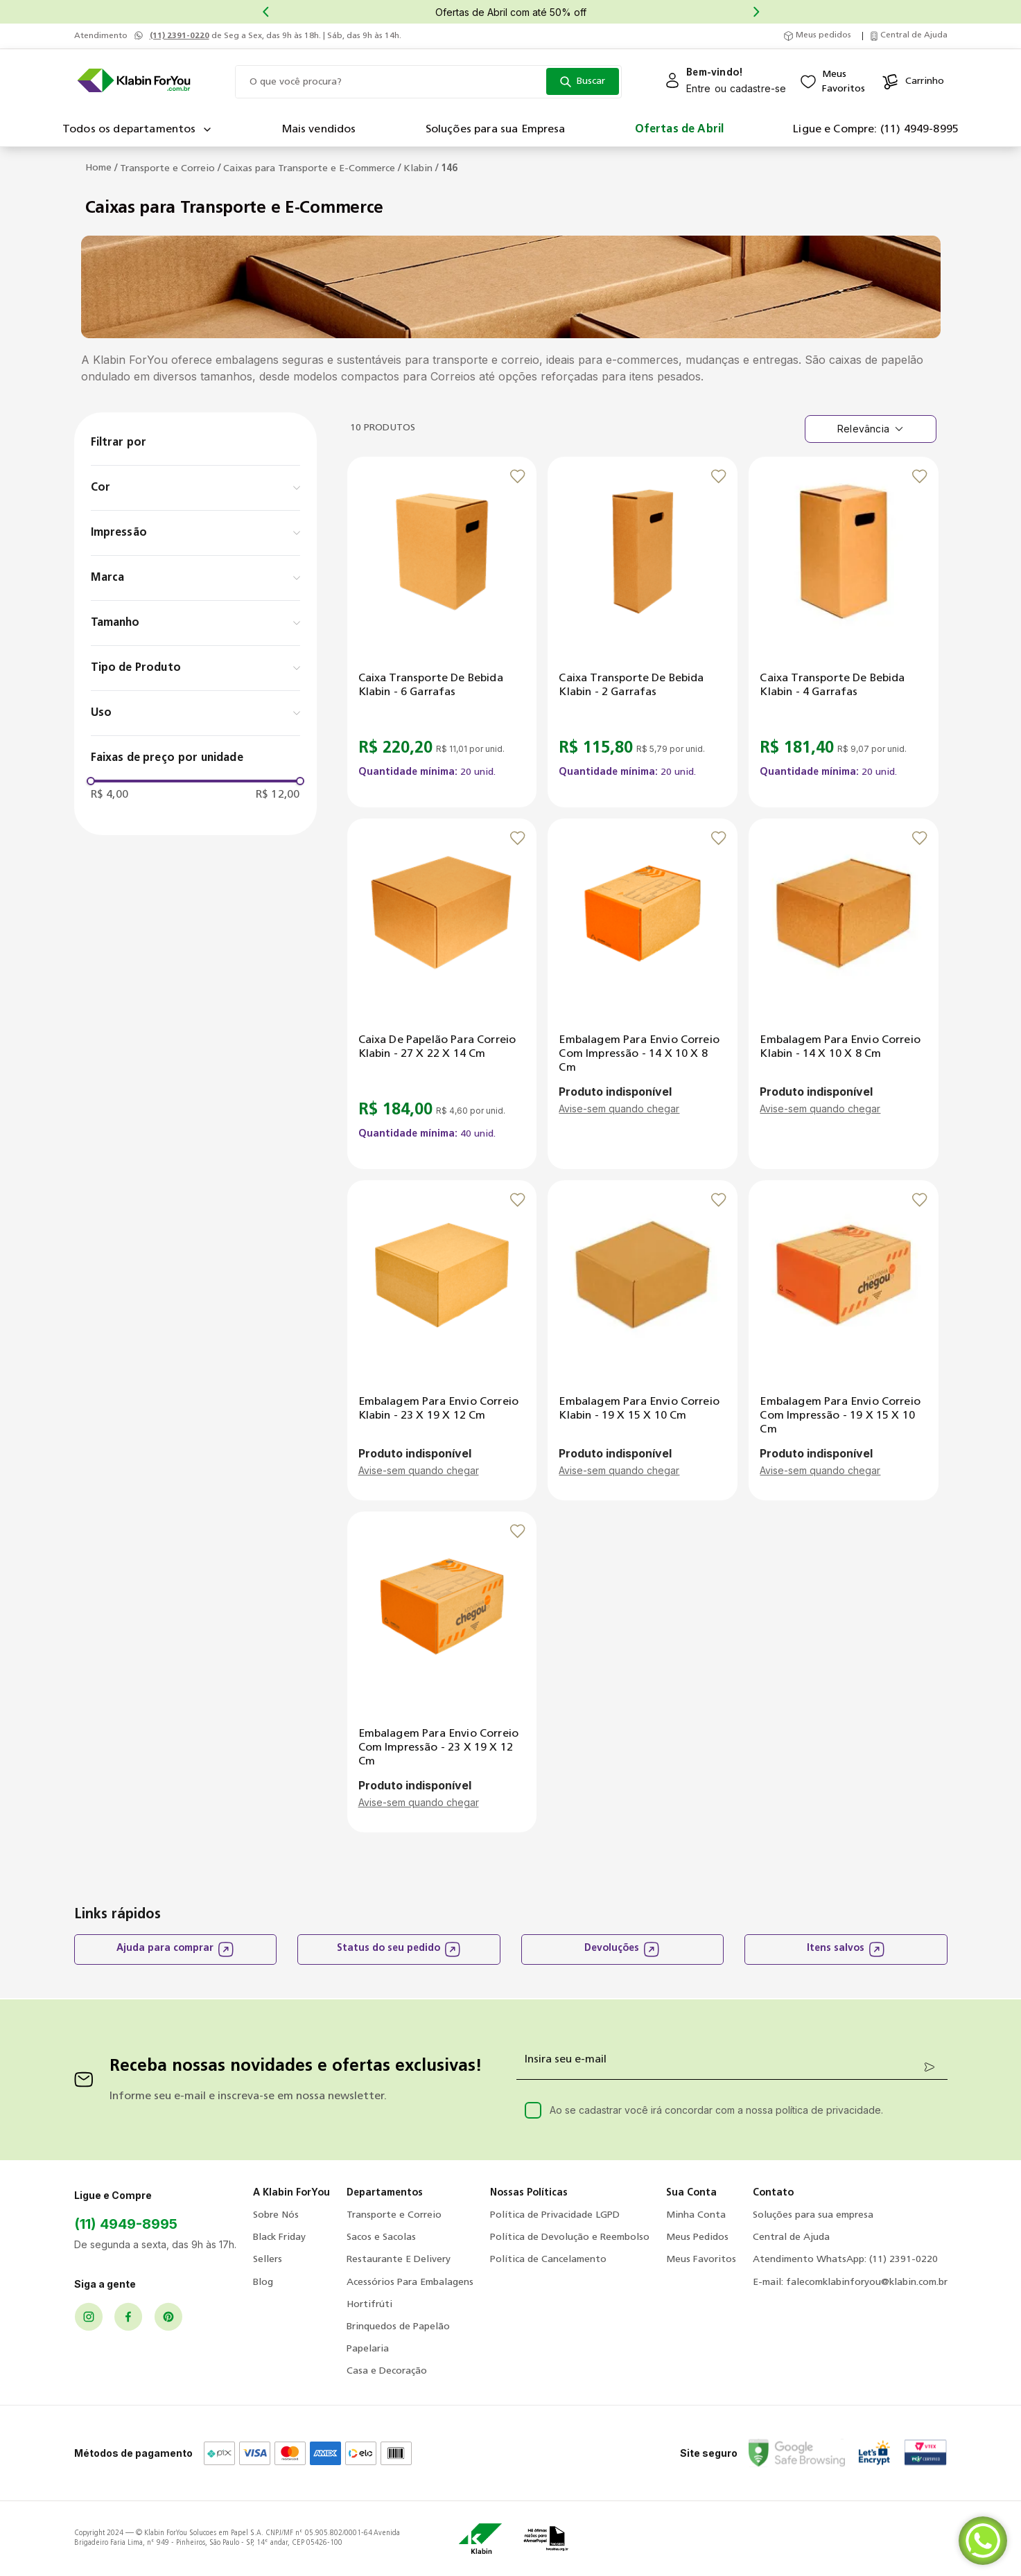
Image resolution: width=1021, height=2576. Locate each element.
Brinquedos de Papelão (398, 2327)
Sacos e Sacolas (381, 2237)
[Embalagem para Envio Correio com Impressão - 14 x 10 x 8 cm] (642, 994)
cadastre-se (758, 88)
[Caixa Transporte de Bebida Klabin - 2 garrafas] (642, 632)
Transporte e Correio (167, 169)
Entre (698, 88)
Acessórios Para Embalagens (410, 2282)
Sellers (267, 2259)
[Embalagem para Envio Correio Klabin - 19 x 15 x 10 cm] (642, 1340)
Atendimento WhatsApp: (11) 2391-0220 (845, 2259)
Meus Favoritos (701, 2259)
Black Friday (279, 2237)
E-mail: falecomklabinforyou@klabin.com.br (850, 2282)
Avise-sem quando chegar (619, 1108)
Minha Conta (696, 2215)
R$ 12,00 (278, 794)
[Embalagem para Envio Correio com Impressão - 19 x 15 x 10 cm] (843, 1340)
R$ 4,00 (109, 794)
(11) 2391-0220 (179, 36)
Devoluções (622, 1949)
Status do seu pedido (399, 1949)
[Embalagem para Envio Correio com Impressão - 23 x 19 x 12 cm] (442, 1672)
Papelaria (368, 2349)
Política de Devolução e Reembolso (569, 2237)
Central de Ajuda (791, 2237)
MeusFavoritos (843, 81)
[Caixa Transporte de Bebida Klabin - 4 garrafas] (843, 632)
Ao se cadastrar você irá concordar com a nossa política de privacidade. (716, 2110)
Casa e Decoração (387, 2371)
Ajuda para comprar (175, 1949)
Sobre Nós (276, 2215)
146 (449, 169)
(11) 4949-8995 (125, 2224)
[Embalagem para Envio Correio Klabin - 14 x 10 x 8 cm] (843, 994)
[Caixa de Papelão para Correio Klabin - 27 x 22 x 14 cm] (442, 994)
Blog (263, 2282)
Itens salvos (846, 1949)
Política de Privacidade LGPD (555, 2215)
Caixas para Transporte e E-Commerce (309, 169)
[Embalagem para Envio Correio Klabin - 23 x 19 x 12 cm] (442, 1340)
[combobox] (428, 81)
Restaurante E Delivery (399, 2259)
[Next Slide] (756, 11)
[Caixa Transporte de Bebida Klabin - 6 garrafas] (442, 632)
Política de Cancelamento (548, 2259)
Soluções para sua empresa (813, 2215)
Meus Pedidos (697, 2237)
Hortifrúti (369, 2304)
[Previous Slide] (265, 11)
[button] (195, 488)
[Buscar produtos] (582, 81)
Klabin (418, 169)
